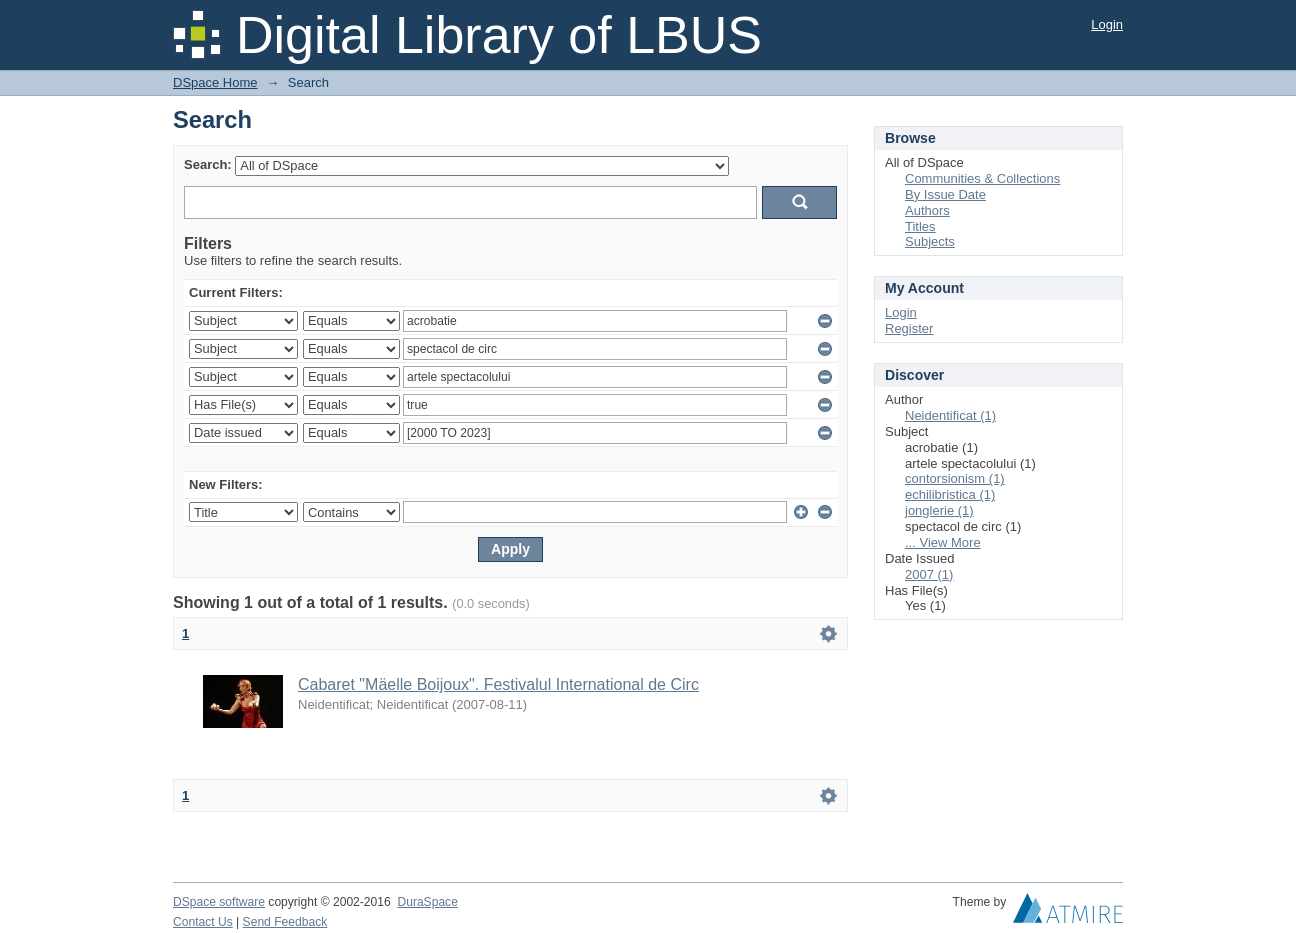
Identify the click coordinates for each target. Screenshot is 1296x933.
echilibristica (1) (950, 494)
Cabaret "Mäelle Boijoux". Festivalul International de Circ (498, 684)
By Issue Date (945, 194)
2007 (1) (929, 574)
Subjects (930, 241)
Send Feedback (285, 922)
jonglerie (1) (939, 510)
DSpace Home (215, 82)
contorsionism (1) (955, 478)
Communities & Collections (982, 178)
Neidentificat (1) (950, 415)
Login (1107, 24)
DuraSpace (427, 902)
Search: (208, 164)
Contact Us (203, 922)
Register (909, 328)
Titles (920, 226)
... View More (943, 542)
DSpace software (219, 902)
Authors (927, 210)
